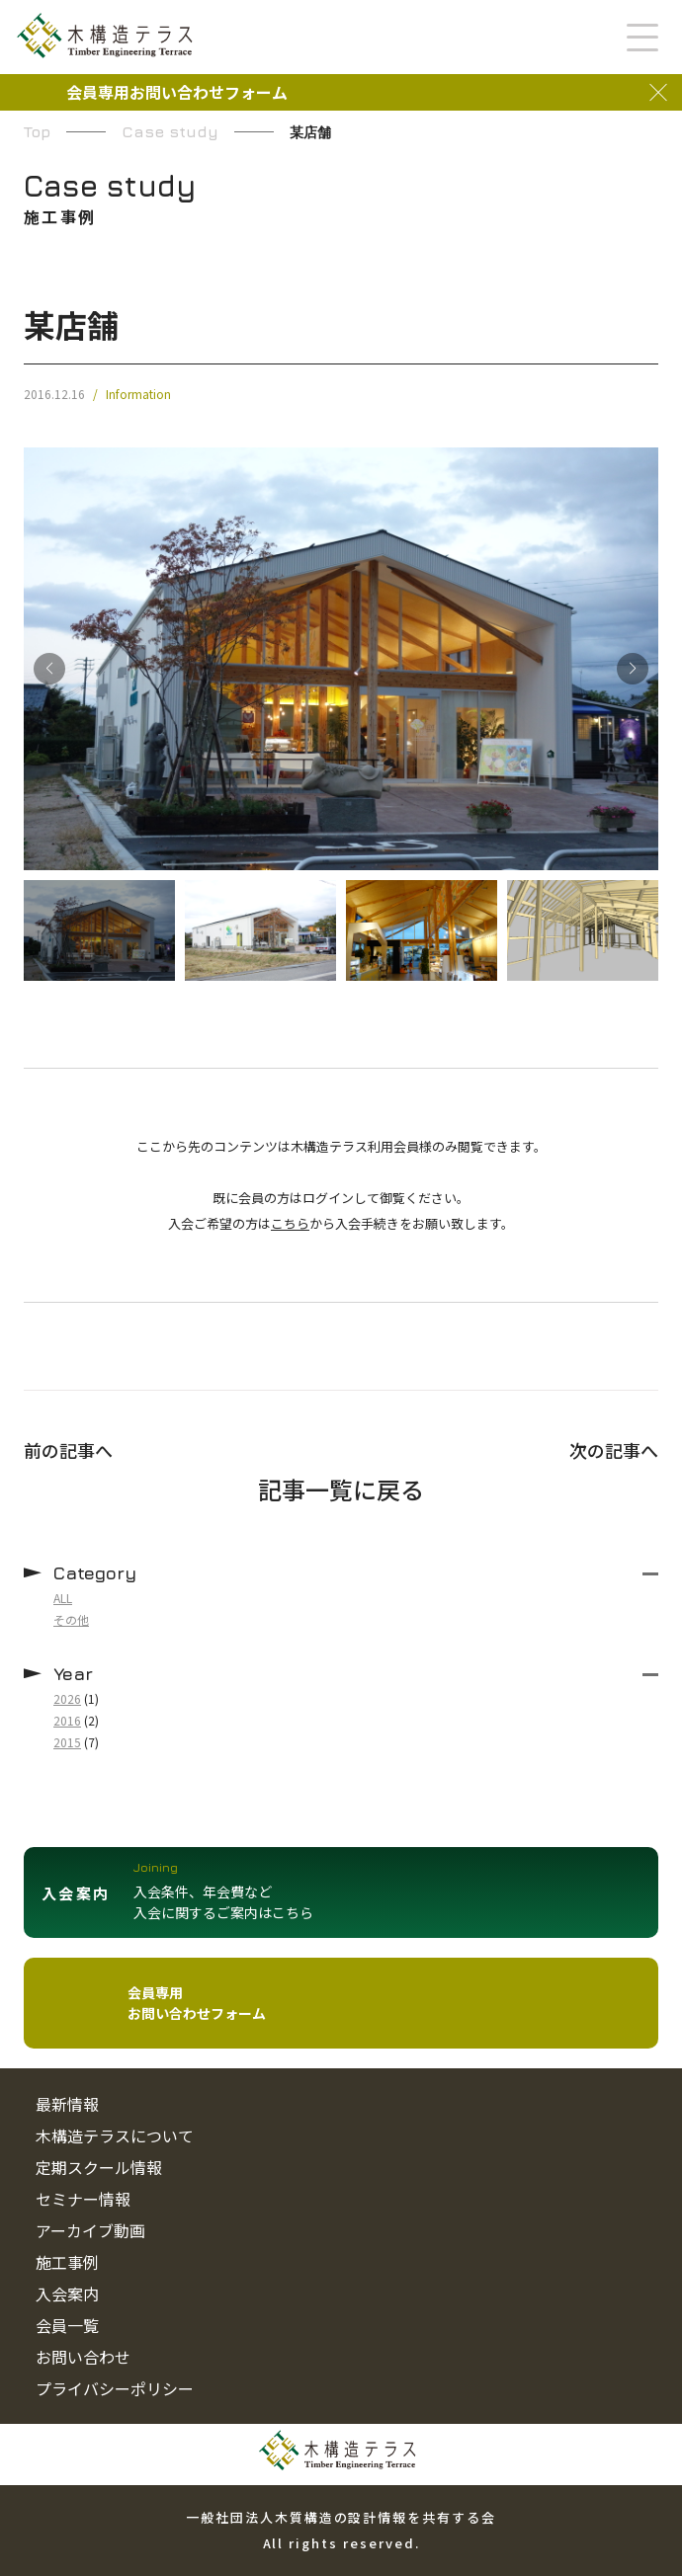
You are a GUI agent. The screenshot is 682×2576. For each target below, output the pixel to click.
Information (138, 394)
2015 (67, 1741)
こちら (290, 1223)
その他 (71, 1619)
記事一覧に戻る (341, 1489)
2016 (67, 1720)
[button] (632, 668)
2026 (67, 1698)
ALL (62, 1597)
